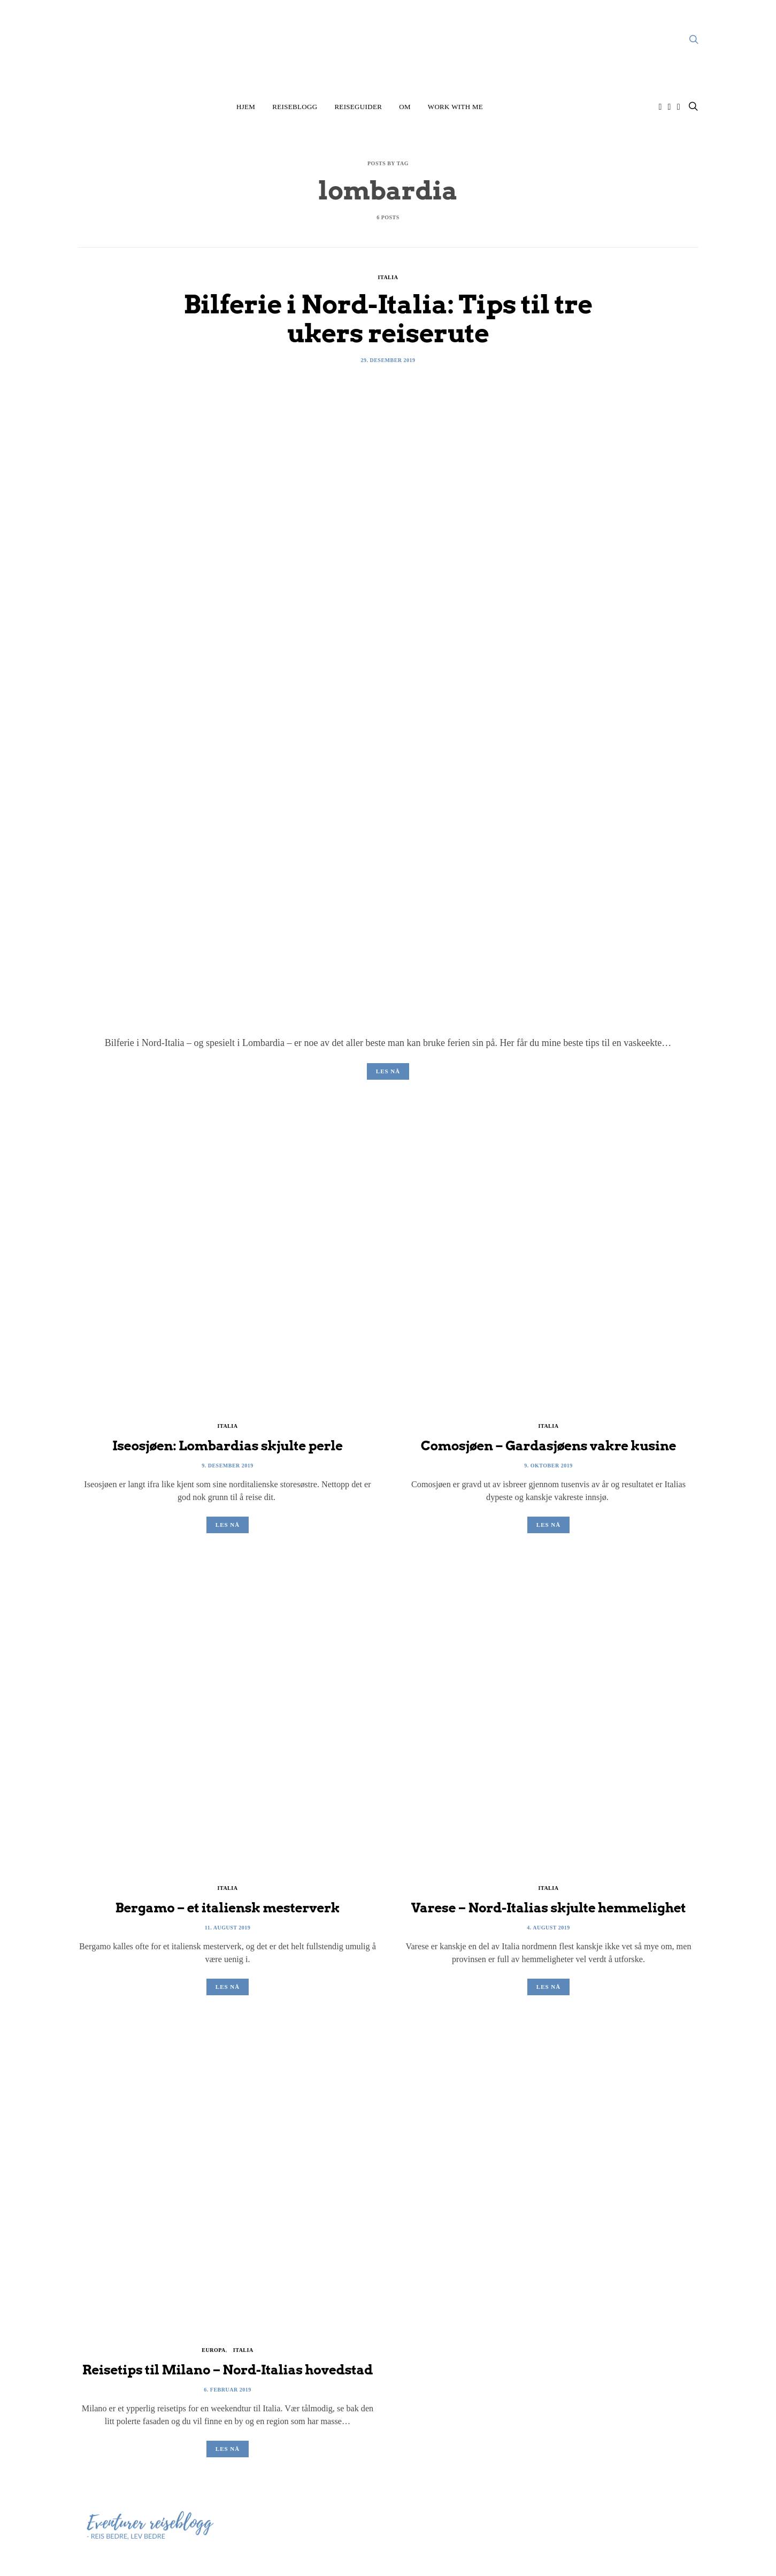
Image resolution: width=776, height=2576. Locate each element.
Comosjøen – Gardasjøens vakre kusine (549, 1446)
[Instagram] (660, 107)
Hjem (245, 107)
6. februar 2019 (227, 2390)
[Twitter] (678, 107)
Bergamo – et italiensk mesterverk (227, 1908)
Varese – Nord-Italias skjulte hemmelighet (548, 1908)
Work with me (455, 107)
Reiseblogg (294, 107)
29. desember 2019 (387, 360)
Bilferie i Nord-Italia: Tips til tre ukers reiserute (388, 319)
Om (405, 107)
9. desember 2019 (227, 1465)
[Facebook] (669, 107)
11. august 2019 (227, 1928)
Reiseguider (358, 107)
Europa (213, 2350)
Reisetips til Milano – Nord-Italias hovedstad (227, 2370)
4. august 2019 (548, 1928)
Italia (388, 277)
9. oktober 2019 (548, 1465)
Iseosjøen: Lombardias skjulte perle (227, 1446)
